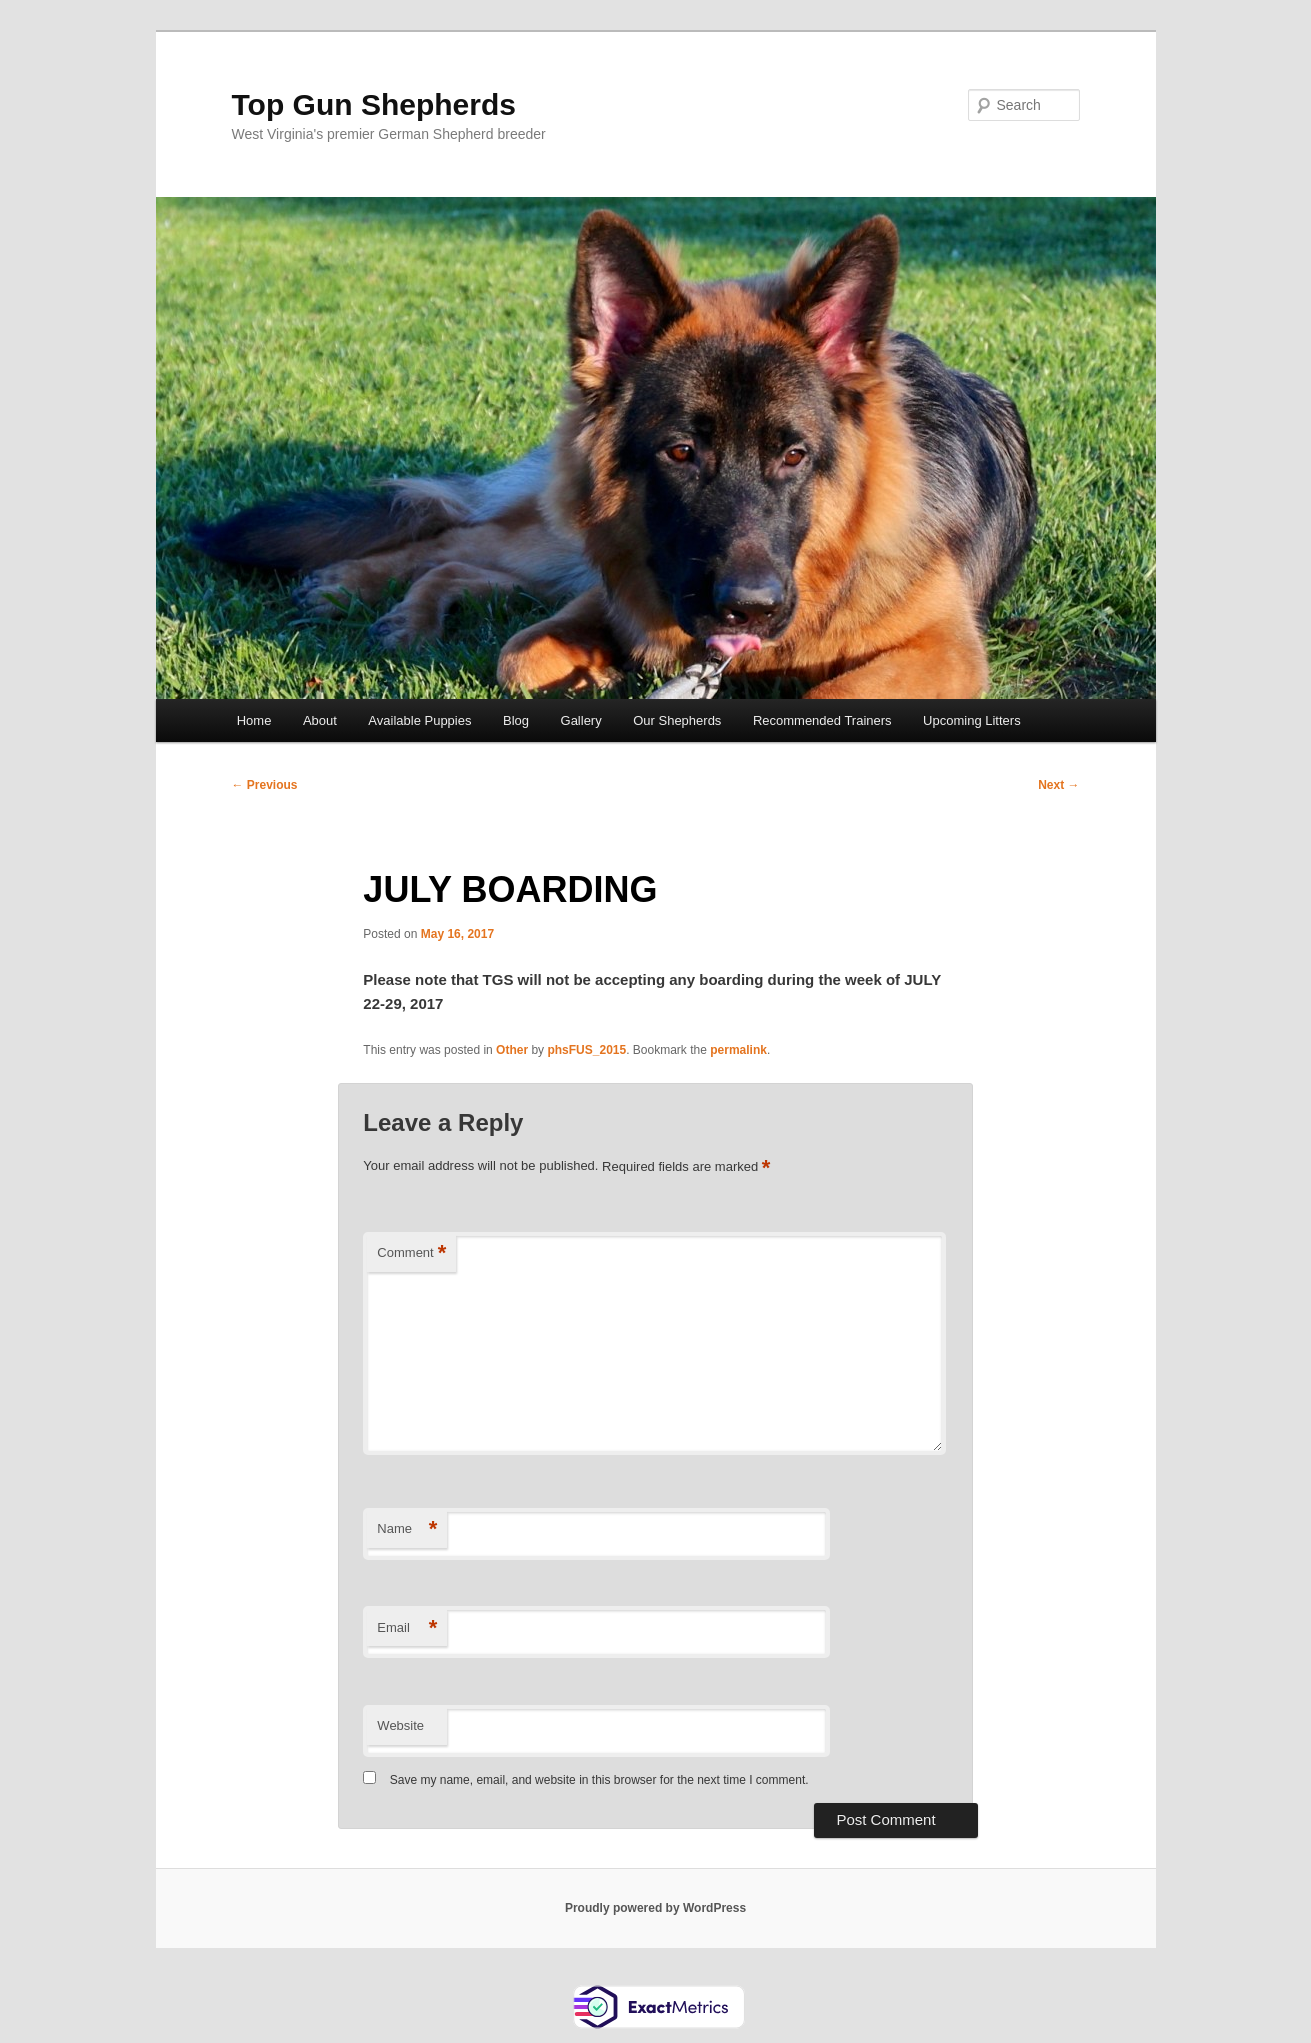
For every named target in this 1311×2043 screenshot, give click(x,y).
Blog (516, 720)
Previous (265, 785)
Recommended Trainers (822, 720)
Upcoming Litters (972, 720)
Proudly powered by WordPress (655, 1908)
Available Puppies (419, 720)
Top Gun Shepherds (374, 104)
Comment (411, 1253)
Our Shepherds (677, 720)
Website (400, 1725)
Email (407, 1628)
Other (512, 1050)
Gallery (581, 720)
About (320, 720)
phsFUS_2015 (586, 1050)
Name (407, 1529)
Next (1058, 785)
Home (254, 720)
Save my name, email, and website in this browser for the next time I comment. (599, 1780)
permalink (738, 1050)
